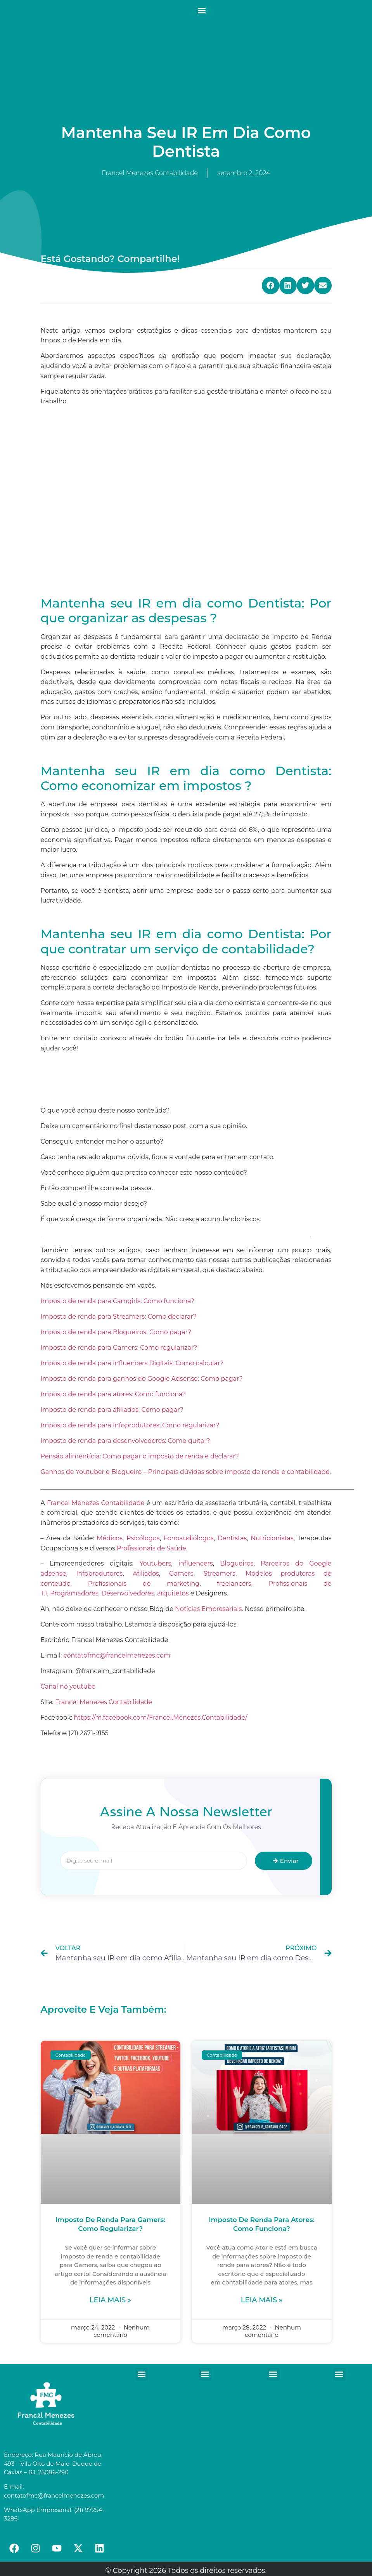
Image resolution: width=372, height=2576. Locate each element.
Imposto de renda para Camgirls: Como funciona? (117, 1301)
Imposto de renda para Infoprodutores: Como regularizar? (130, 1425)
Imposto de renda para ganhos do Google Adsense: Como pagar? (142, 1378)
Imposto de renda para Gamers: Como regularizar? (119, 1347)
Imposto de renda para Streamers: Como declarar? (119, 1316)
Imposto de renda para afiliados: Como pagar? (112, 1409)
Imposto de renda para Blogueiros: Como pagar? (116, 1332)
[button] (202, 10)
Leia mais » (110, 2300)
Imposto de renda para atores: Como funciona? (113, 1394)
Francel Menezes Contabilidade (103, 1702)
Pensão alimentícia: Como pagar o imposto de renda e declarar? (140, 1456)
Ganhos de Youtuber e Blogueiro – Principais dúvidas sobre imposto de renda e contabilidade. (186, 1471)
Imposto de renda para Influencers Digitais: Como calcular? (132, 1363)
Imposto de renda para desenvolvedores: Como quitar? (125, 1440)
